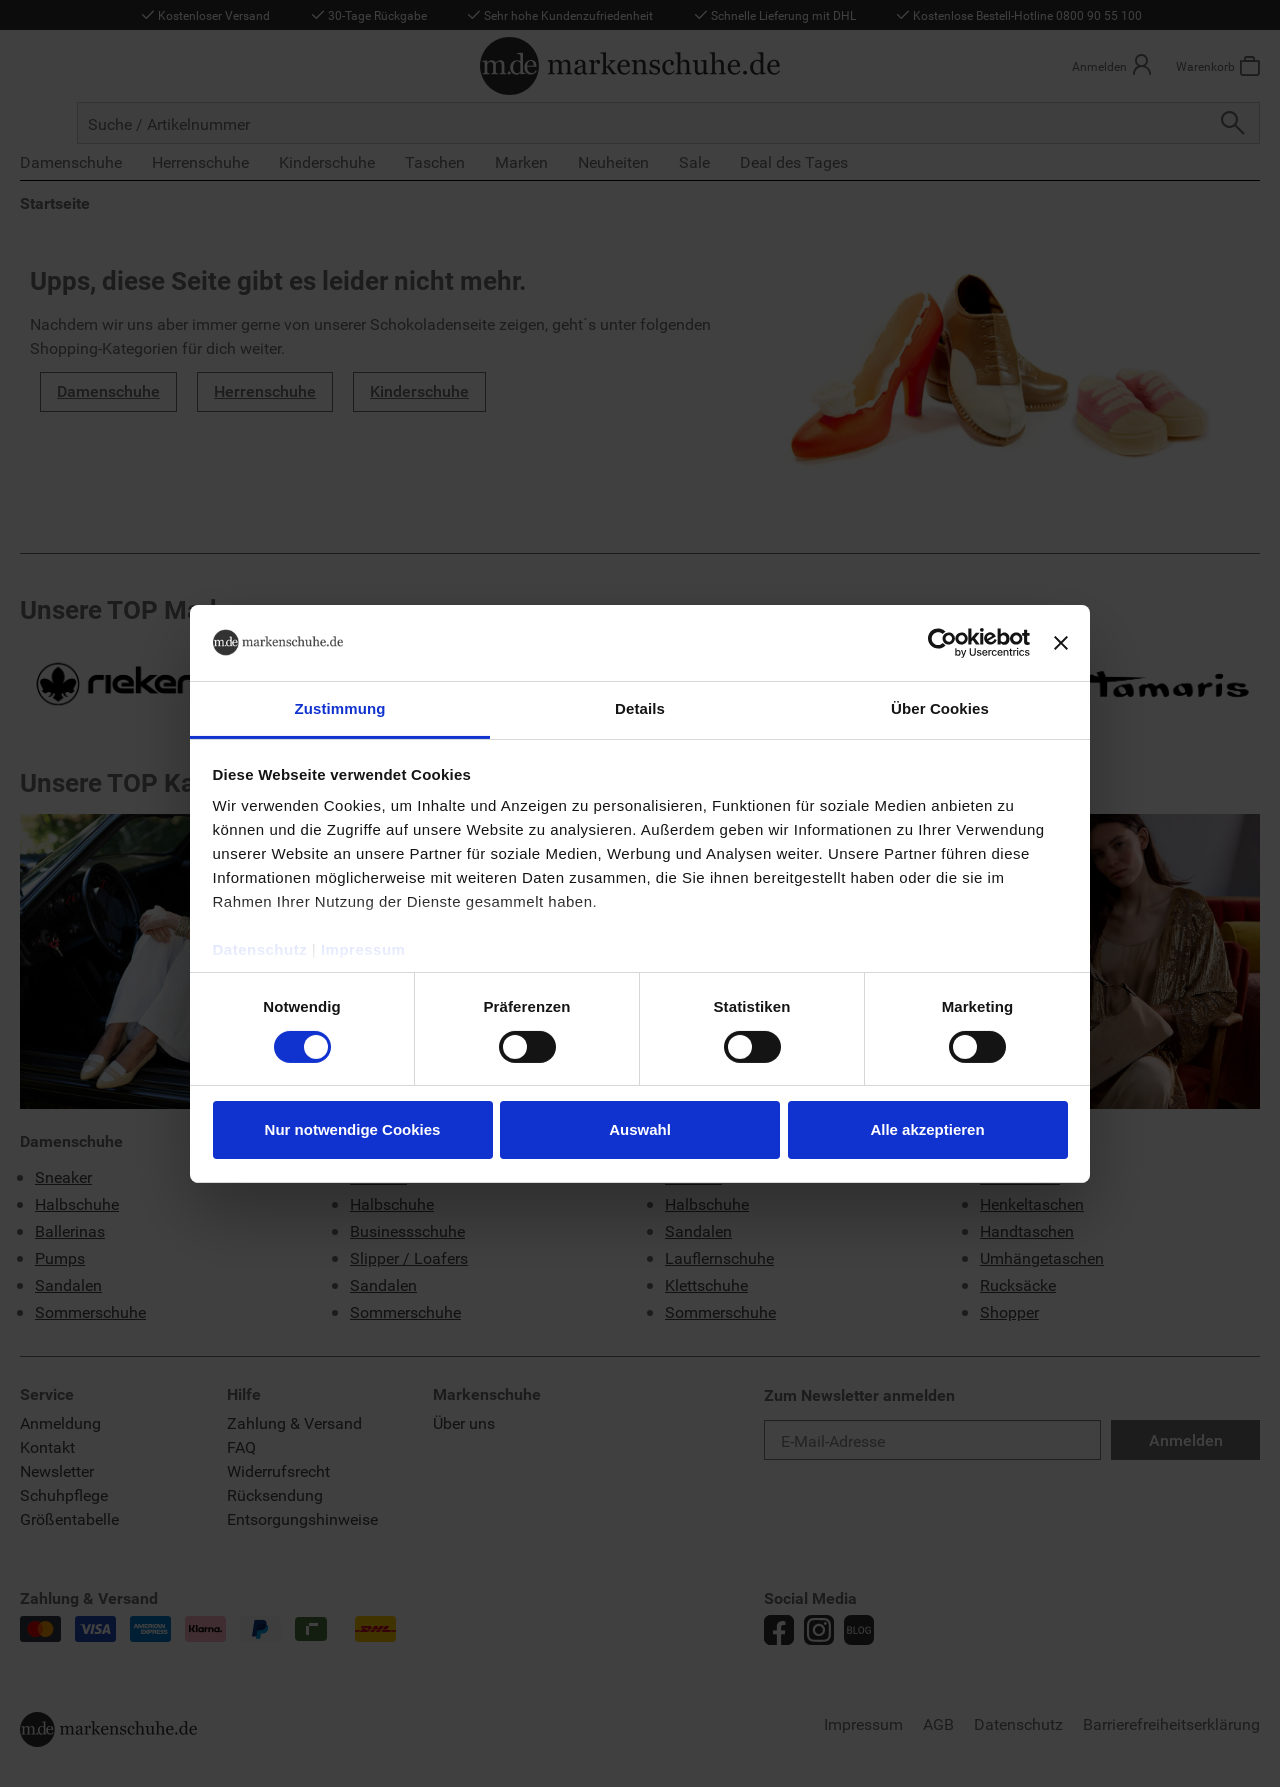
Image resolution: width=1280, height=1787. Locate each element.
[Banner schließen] (1061, 643)
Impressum (363, 949)
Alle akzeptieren (927, 1129)
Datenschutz (260, 949)
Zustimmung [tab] (340, 708)
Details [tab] (640, 708)
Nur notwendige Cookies (353, 1129)
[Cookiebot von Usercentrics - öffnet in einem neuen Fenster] (942, 643)
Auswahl (640, 1129)
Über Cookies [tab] (940, 708)
